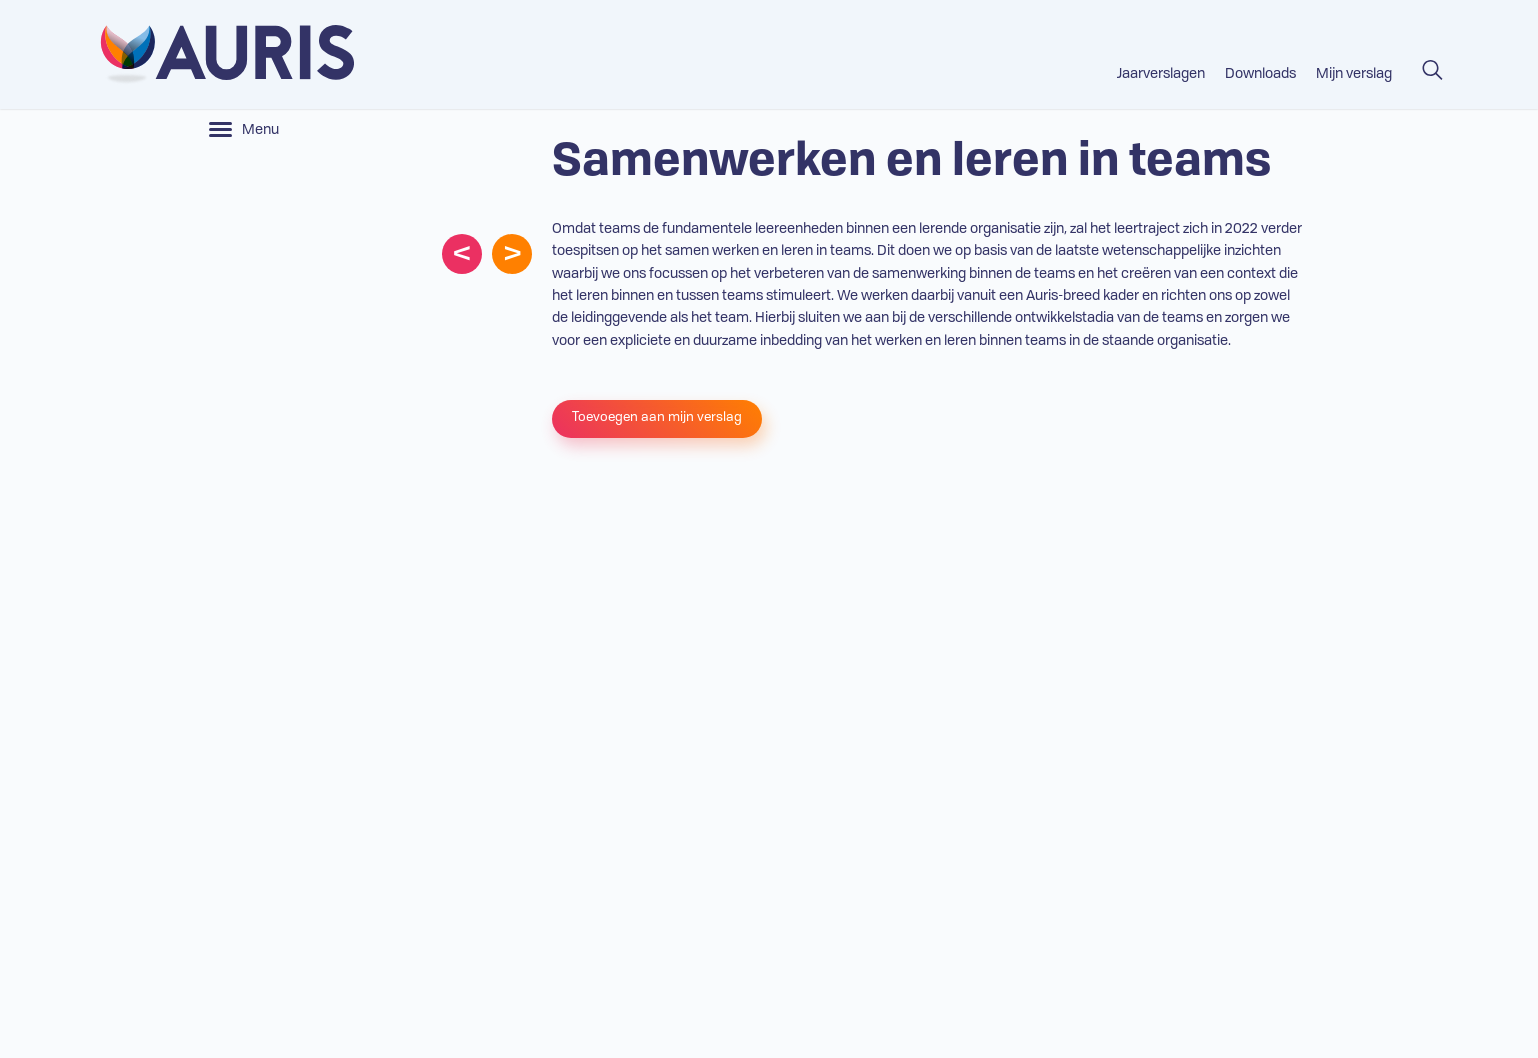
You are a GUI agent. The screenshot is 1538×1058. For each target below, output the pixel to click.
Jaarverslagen (1161, 74)
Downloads (1260, 74)
